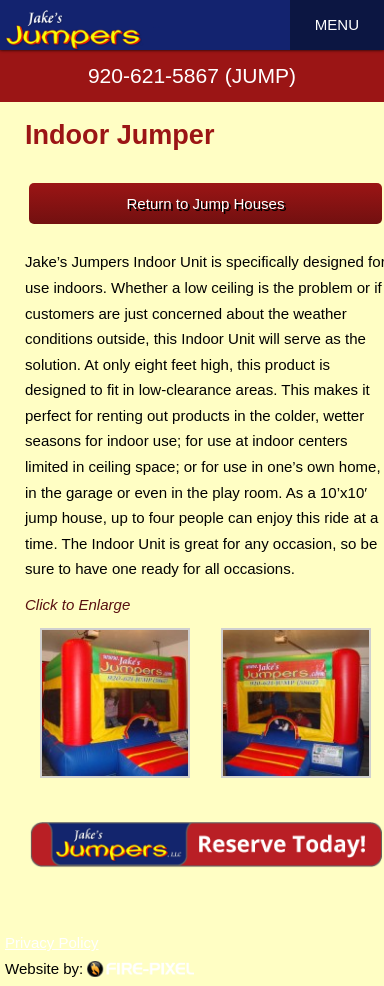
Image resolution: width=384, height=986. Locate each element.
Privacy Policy (52, 942)
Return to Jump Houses (206, 203)
